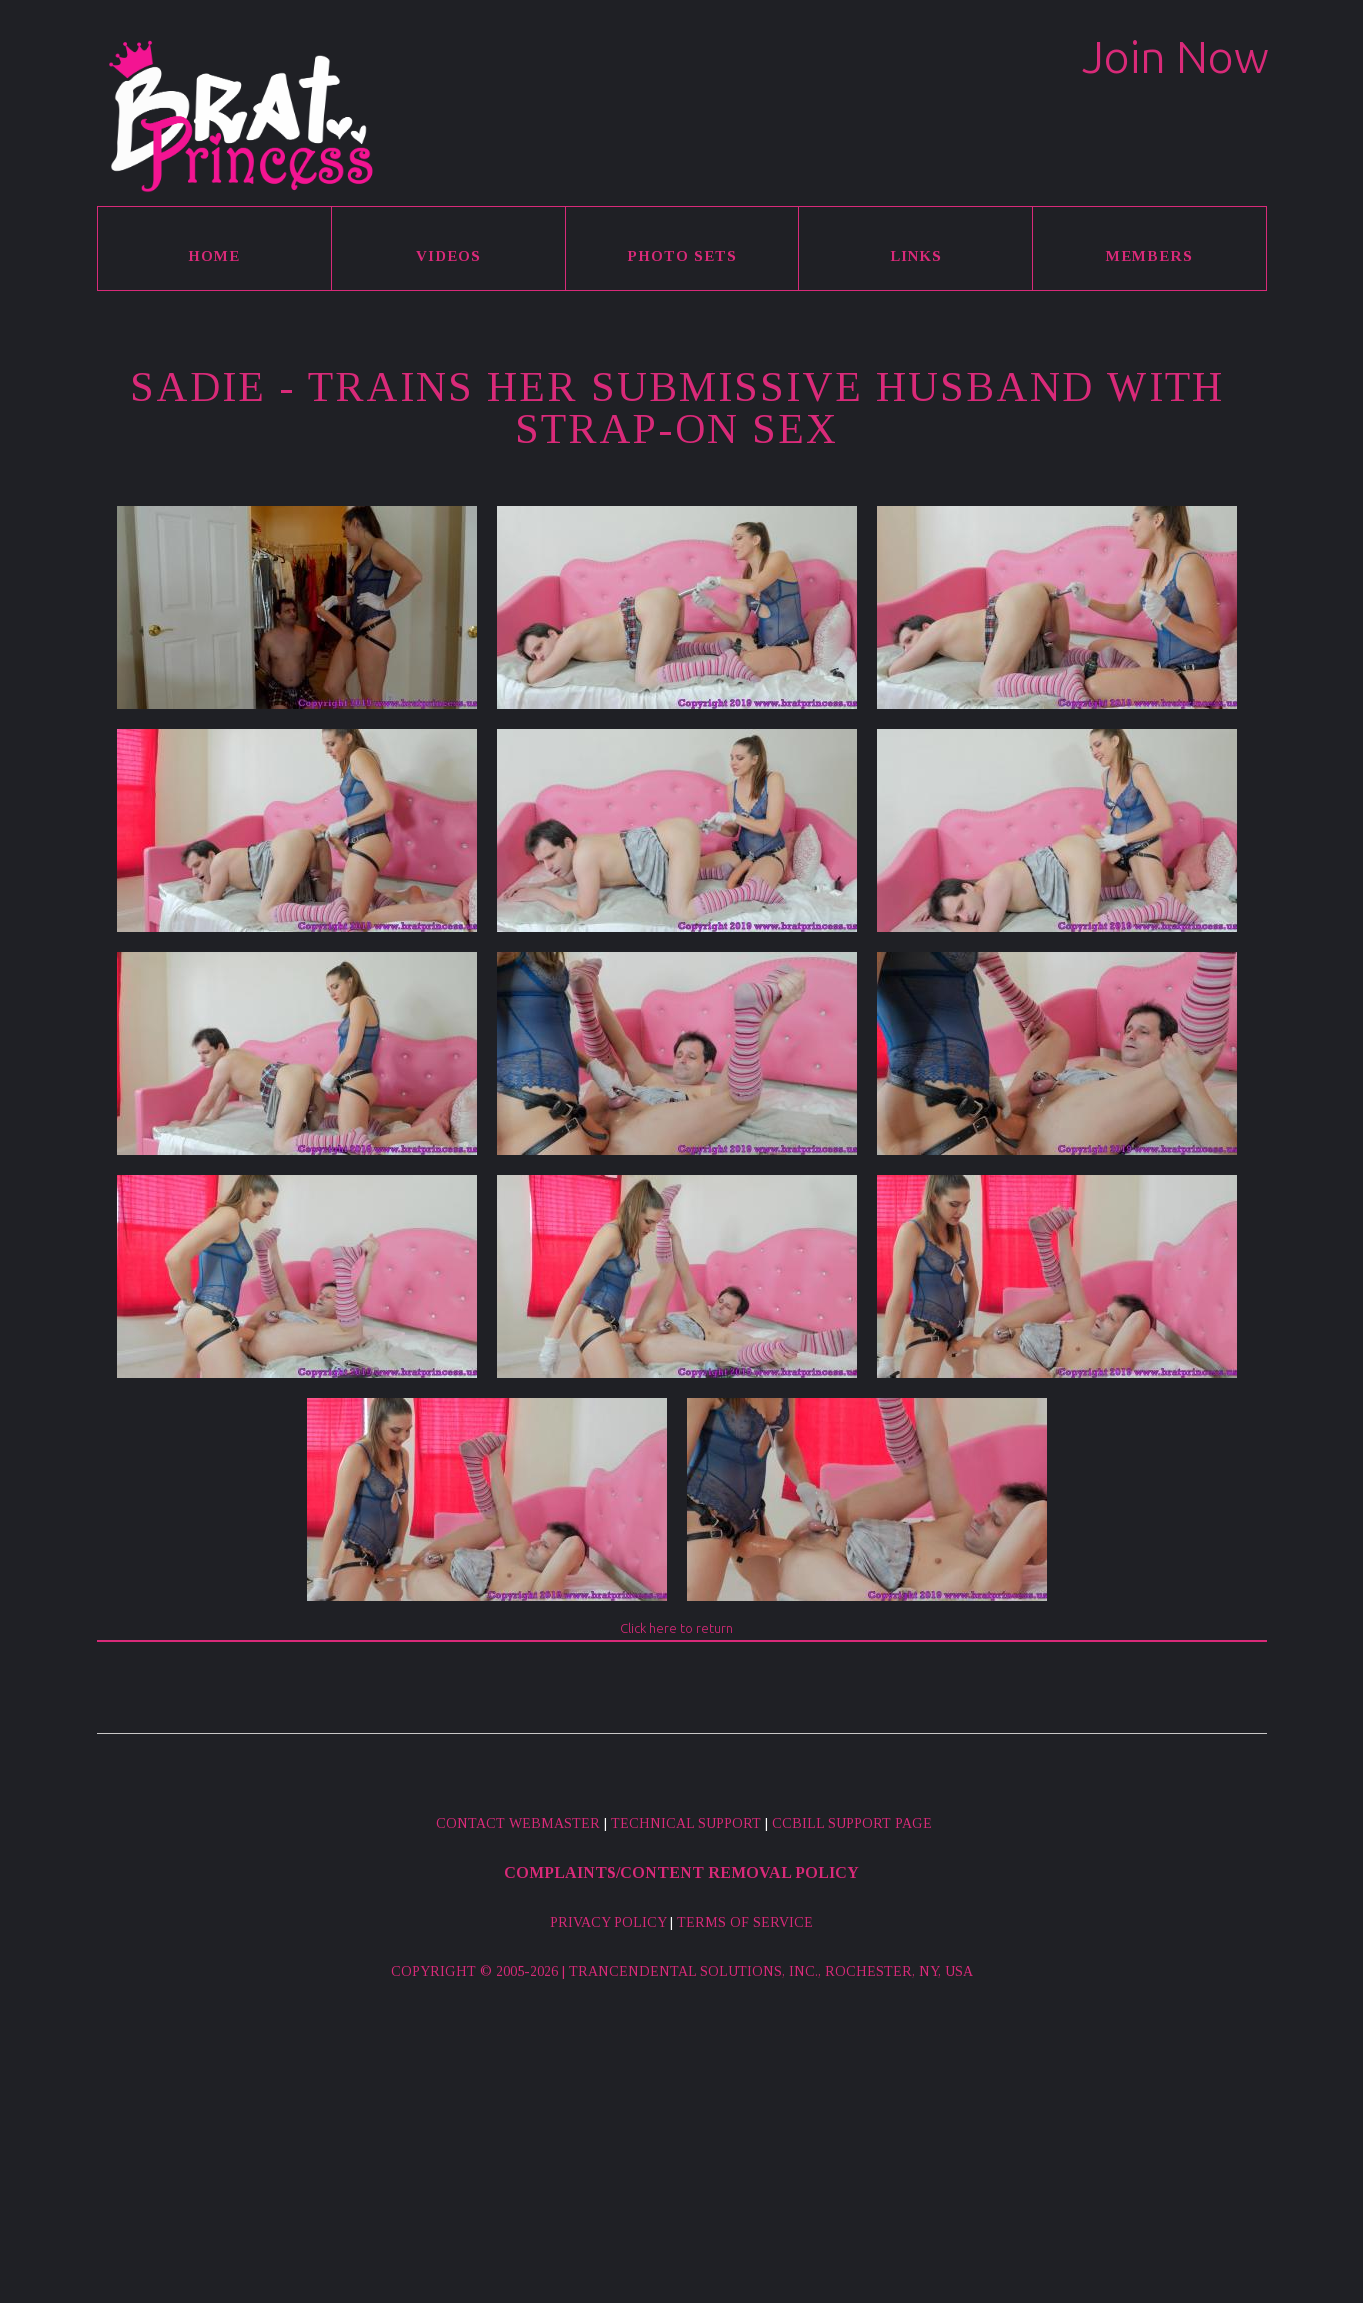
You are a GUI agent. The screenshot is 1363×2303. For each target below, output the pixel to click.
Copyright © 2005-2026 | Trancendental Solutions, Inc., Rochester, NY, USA (682, 1971)
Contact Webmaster (518, 1823)
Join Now (1175, 56)
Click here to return (676, 1628)
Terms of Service (745, 1922)
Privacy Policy (608, 1922)
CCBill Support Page (852, 1823)
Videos (448, 256)
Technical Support (686, 1823)
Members (1149, 256)
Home (214, 256)
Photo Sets (682, 256)
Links (916, 256)
